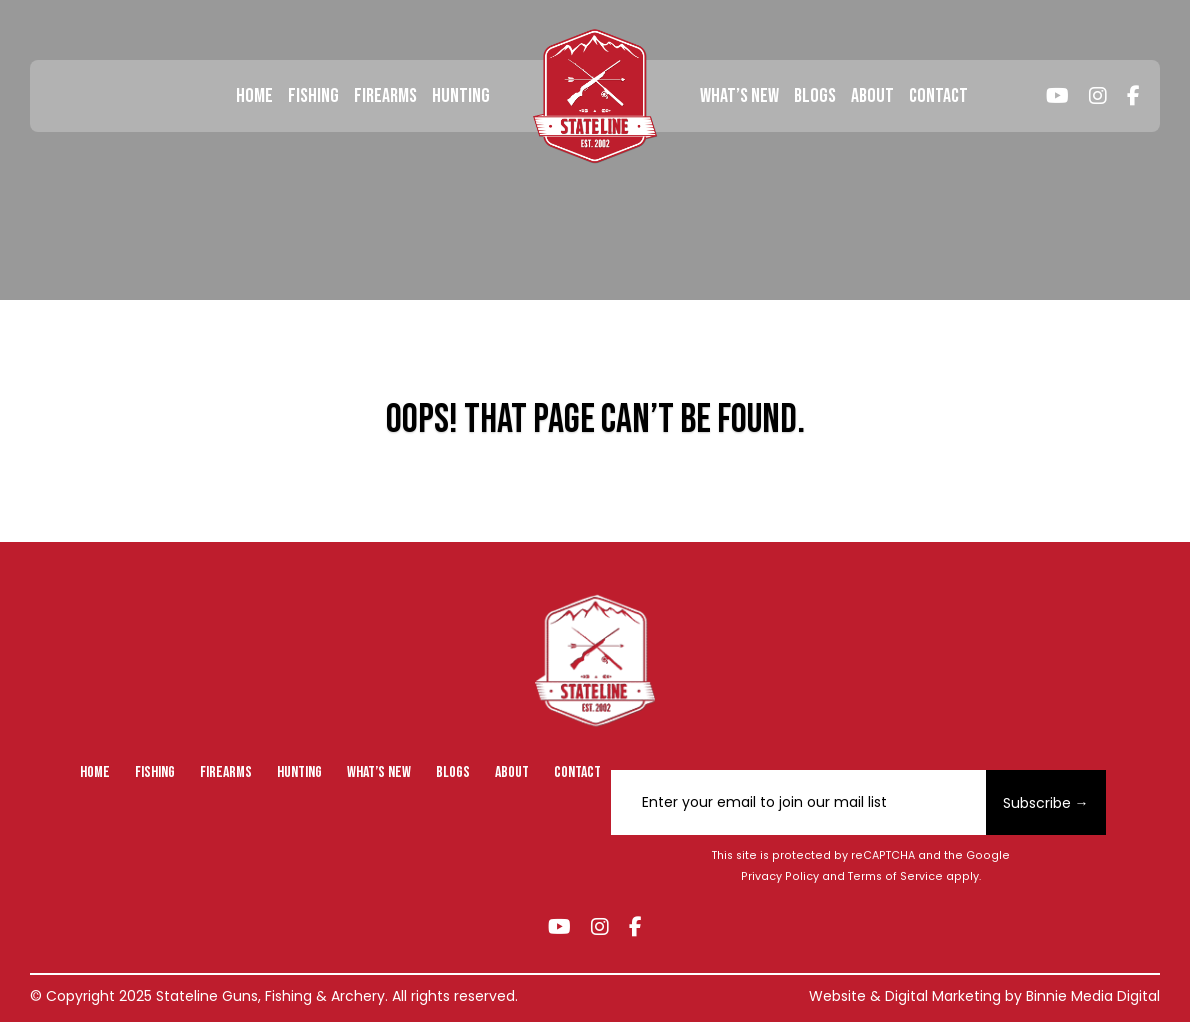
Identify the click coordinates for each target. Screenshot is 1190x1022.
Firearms (385, 96)
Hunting (461, 96)
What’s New (739, 96)
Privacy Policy (780, 876)
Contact (938, 96)
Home (254, 96)
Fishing (313, 96)
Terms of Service (895, 876)
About (872, 96)
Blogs (815, 96)
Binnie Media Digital (1093, 996)
